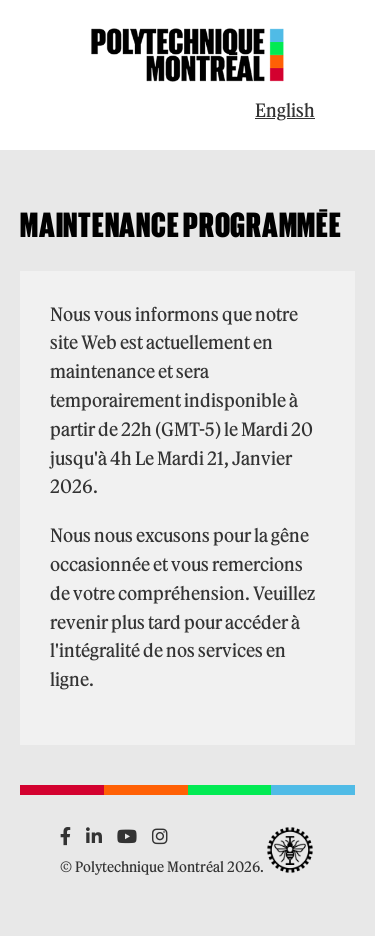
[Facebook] (65, 836)
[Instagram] (160, 836)
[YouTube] (127, 836)
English (285, 110)
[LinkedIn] (94, 836)
